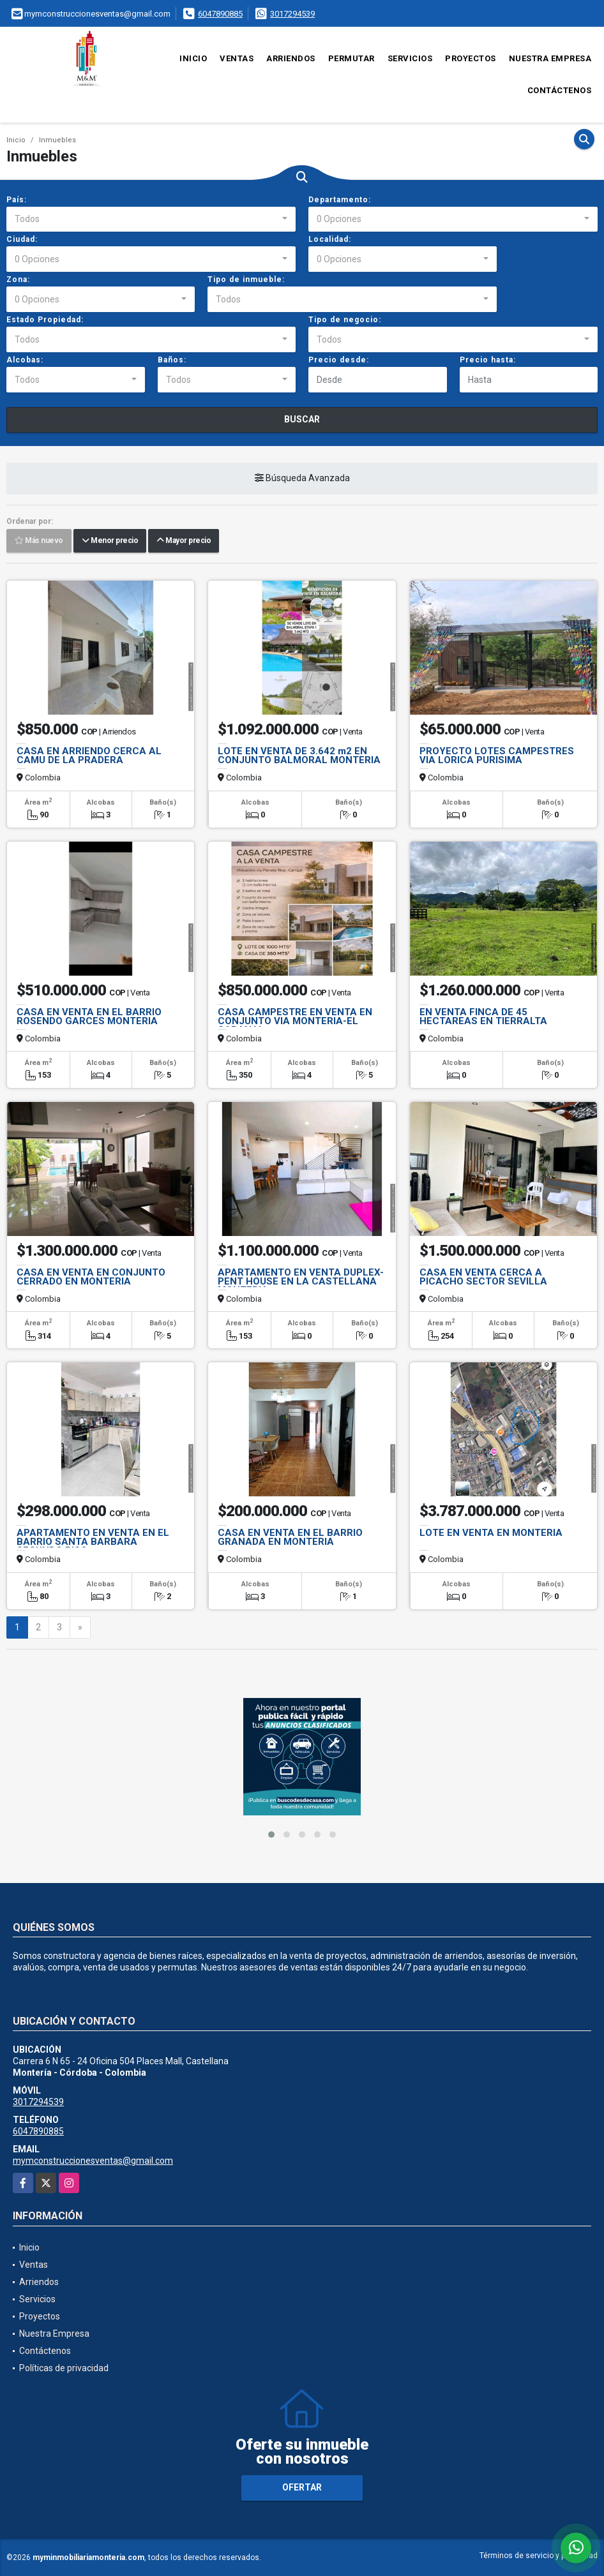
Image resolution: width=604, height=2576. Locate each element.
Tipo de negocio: (344, 319)
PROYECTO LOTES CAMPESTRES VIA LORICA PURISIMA (496, 755)
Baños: (172, 359)
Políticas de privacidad (64, 2368)
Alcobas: (24, 359)
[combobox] (151, 219)
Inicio (193, 58)
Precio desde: (338, 359)
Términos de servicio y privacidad (538, 2555)
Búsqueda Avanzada (302, 478)
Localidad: (329, 239)
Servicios (410, 58)
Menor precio (110, 541)
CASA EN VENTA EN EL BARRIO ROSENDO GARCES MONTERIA (89, 1016)
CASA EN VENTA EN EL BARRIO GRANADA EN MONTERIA (290, 1537)
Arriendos (290, 58)
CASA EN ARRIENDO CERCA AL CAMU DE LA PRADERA (89, 755)
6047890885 (220, 14)
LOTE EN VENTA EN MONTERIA (490, 1532)
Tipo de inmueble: (246, 279)
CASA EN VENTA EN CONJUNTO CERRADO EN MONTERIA (91, 1277)
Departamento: (339, 199)
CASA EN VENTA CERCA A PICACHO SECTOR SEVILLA (483, 1277)
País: (16, 199)
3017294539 (292, 14)
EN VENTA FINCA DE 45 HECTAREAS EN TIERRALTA (483, 1016)
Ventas (236, 58)
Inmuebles (57, 140)
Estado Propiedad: (45, 319)
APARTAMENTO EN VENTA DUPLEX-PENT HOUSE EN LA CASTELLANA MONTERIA (301, 1281)
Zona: (18, 279)
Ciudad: (22, 239)
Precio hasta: (488, 359)
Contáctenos (559, 90)
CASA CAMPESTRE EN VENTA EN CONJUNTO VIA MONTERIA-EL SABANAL (295, 1021)
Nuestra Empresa (550, 58)
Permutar (351, 58)
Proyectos (470, 58)
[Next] (80, 1627)
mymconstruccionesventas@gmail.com (93, 2160)
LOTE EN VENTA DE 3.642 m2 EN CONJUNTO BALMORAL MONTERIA (299, 755)
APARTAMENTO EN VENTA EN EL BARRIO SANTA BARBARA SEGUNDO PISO (93, 1541)
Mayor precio (183, 541)
